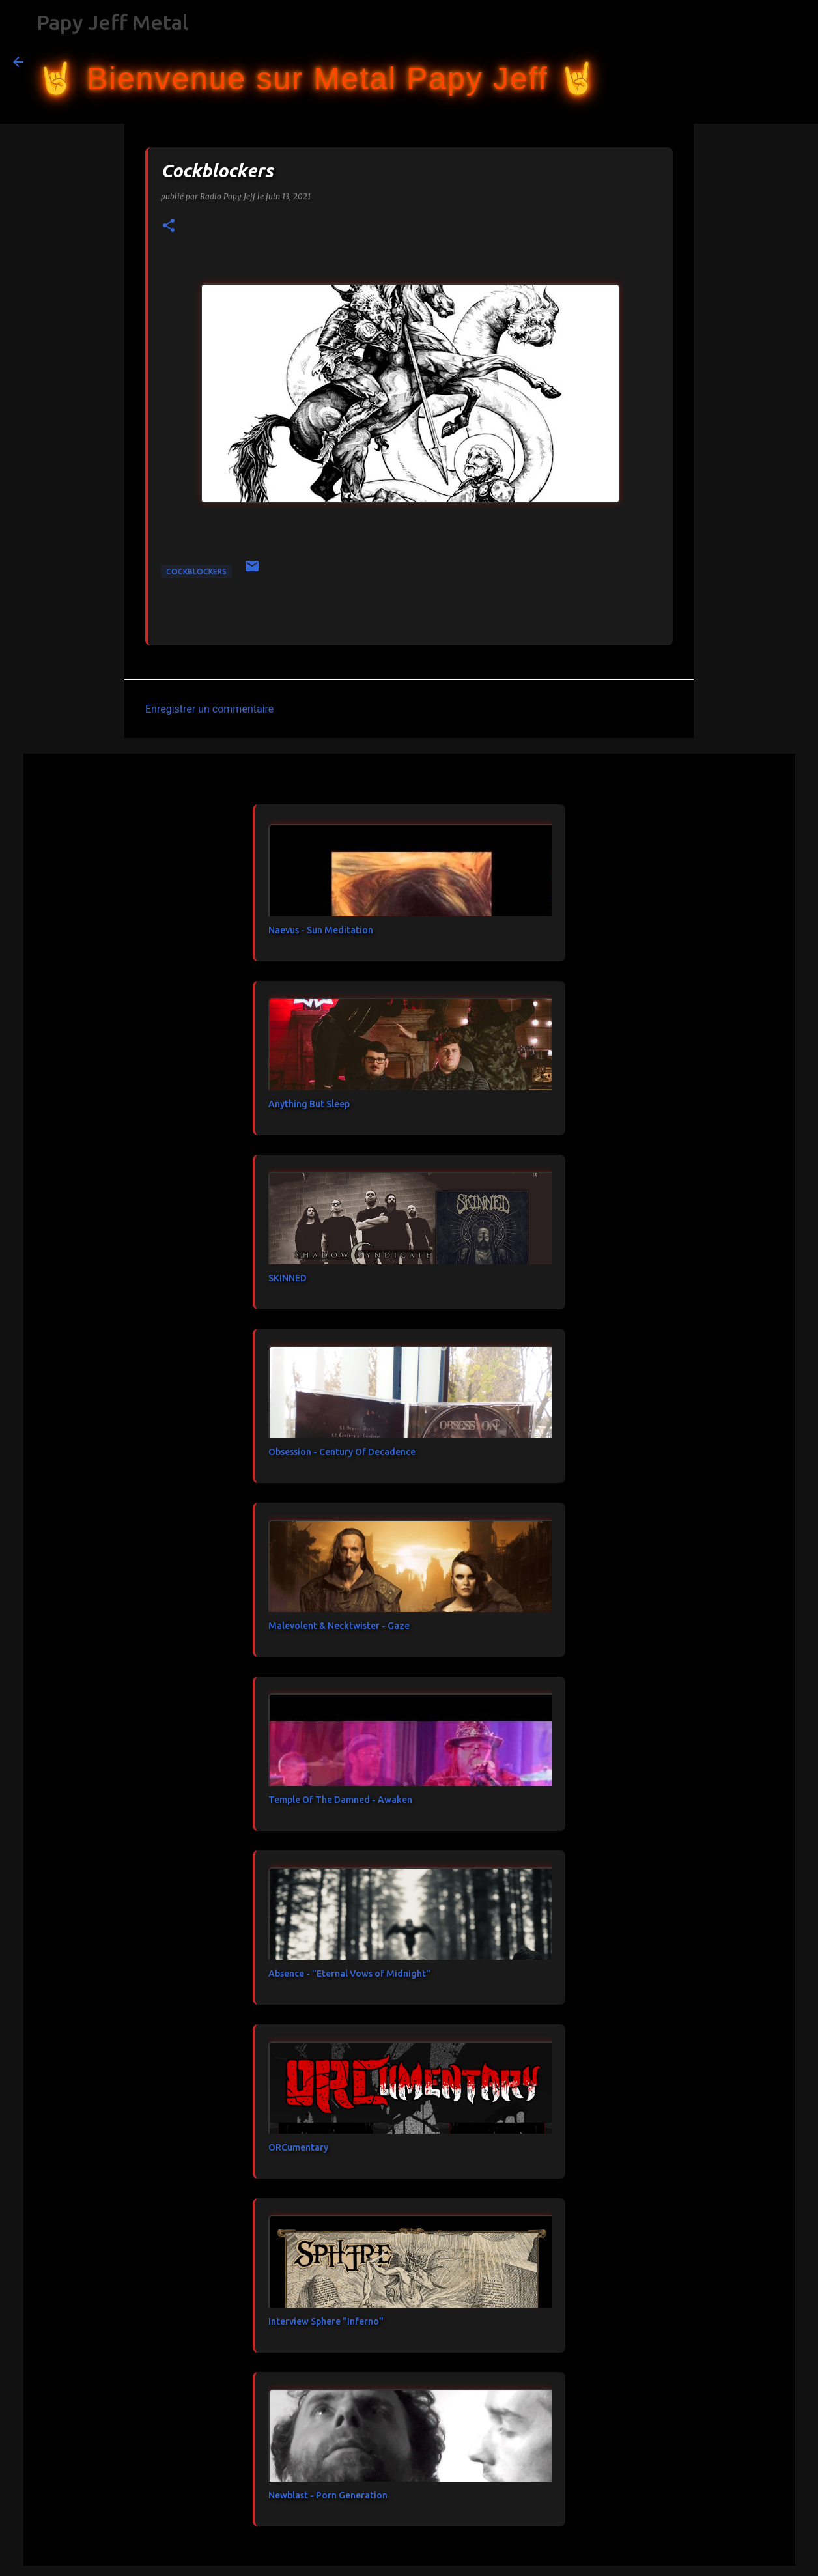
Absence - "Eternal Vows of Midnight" (349, 1973)
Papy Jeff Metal (112, 22)
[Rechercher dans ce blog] (739, 62)
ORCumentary (298, 2147)
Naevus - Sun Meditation (320, 930)
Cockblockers (196, 571)
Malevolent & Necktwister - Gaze (339, 1626)
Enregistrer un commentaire (209, 709)
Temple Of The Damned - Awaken (340, 1799)
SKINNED (287, 1278)
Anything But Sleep (309, 1104)
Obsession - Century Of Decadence (342, 1452)
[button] (168, 226)
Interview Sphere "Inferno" (326, 2321)
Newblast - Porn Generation (328, 2495)
